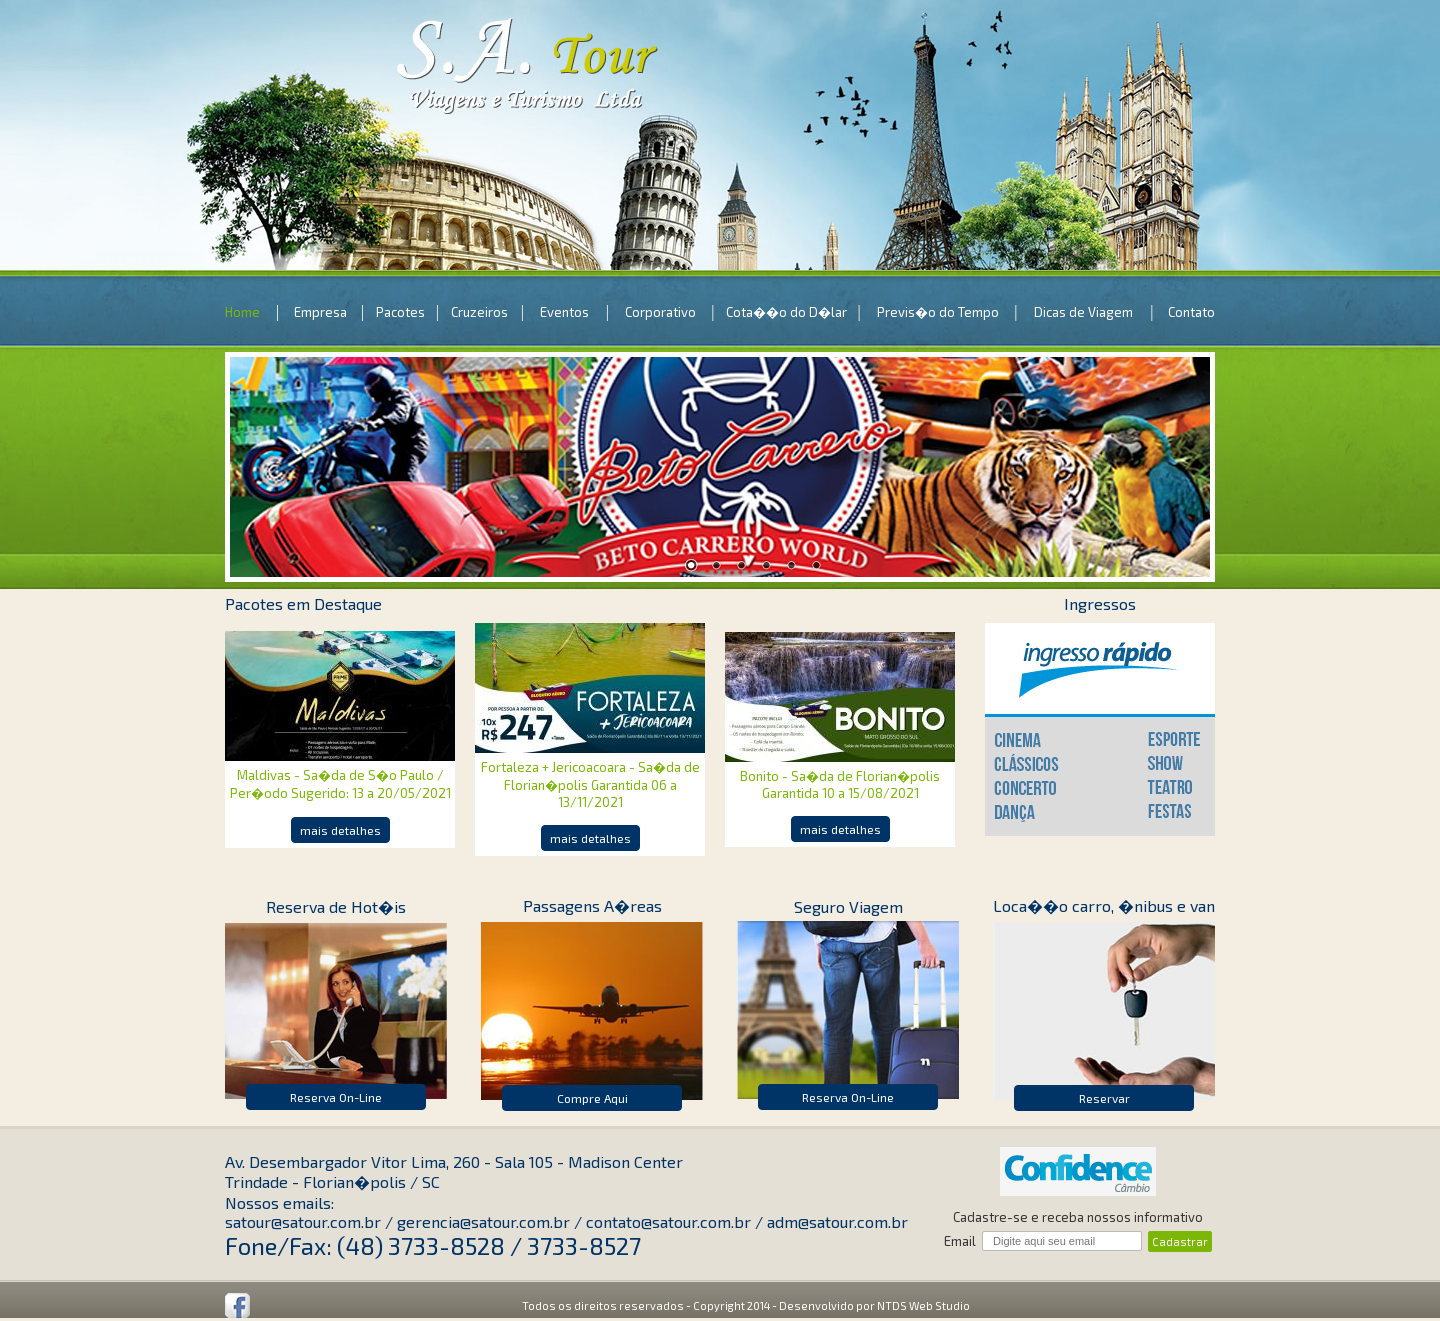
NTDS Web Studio (923, 1305)
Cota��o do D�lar (786, 312)
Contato (1191, 312)
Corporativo (660, 312)
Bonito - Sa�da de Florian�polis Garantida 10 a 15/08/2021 (840, 784)
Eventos (564, 312)
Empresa (320, 312)
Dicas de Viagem (1083, 312)
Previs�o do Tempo (938, 312)
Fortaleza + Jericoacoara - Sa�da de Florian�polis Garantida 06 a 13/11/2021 (590, 784)
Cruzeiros (479, 312)
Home (242, 312)
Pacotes (400, 312)
